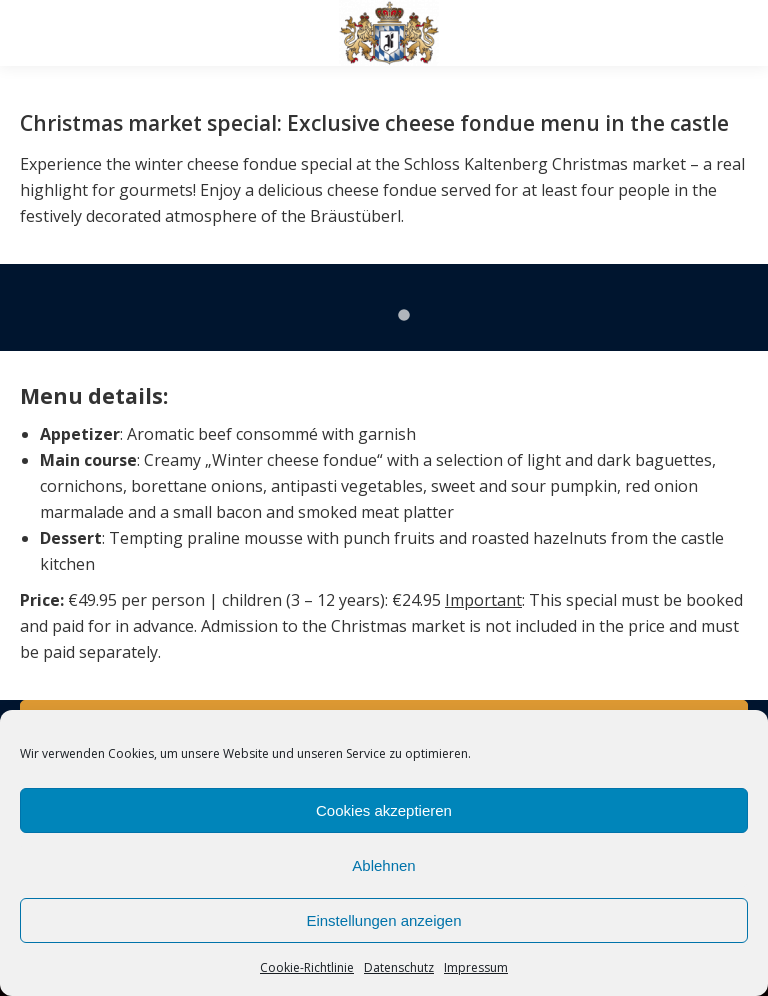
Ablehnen (383, 865)
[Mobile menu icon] (32, 33)
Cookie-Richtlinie (307, 967)
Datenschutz (399, 967)
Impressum (476, 967)
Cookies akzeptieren (384, 810)
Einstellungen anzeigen (383, 920)
